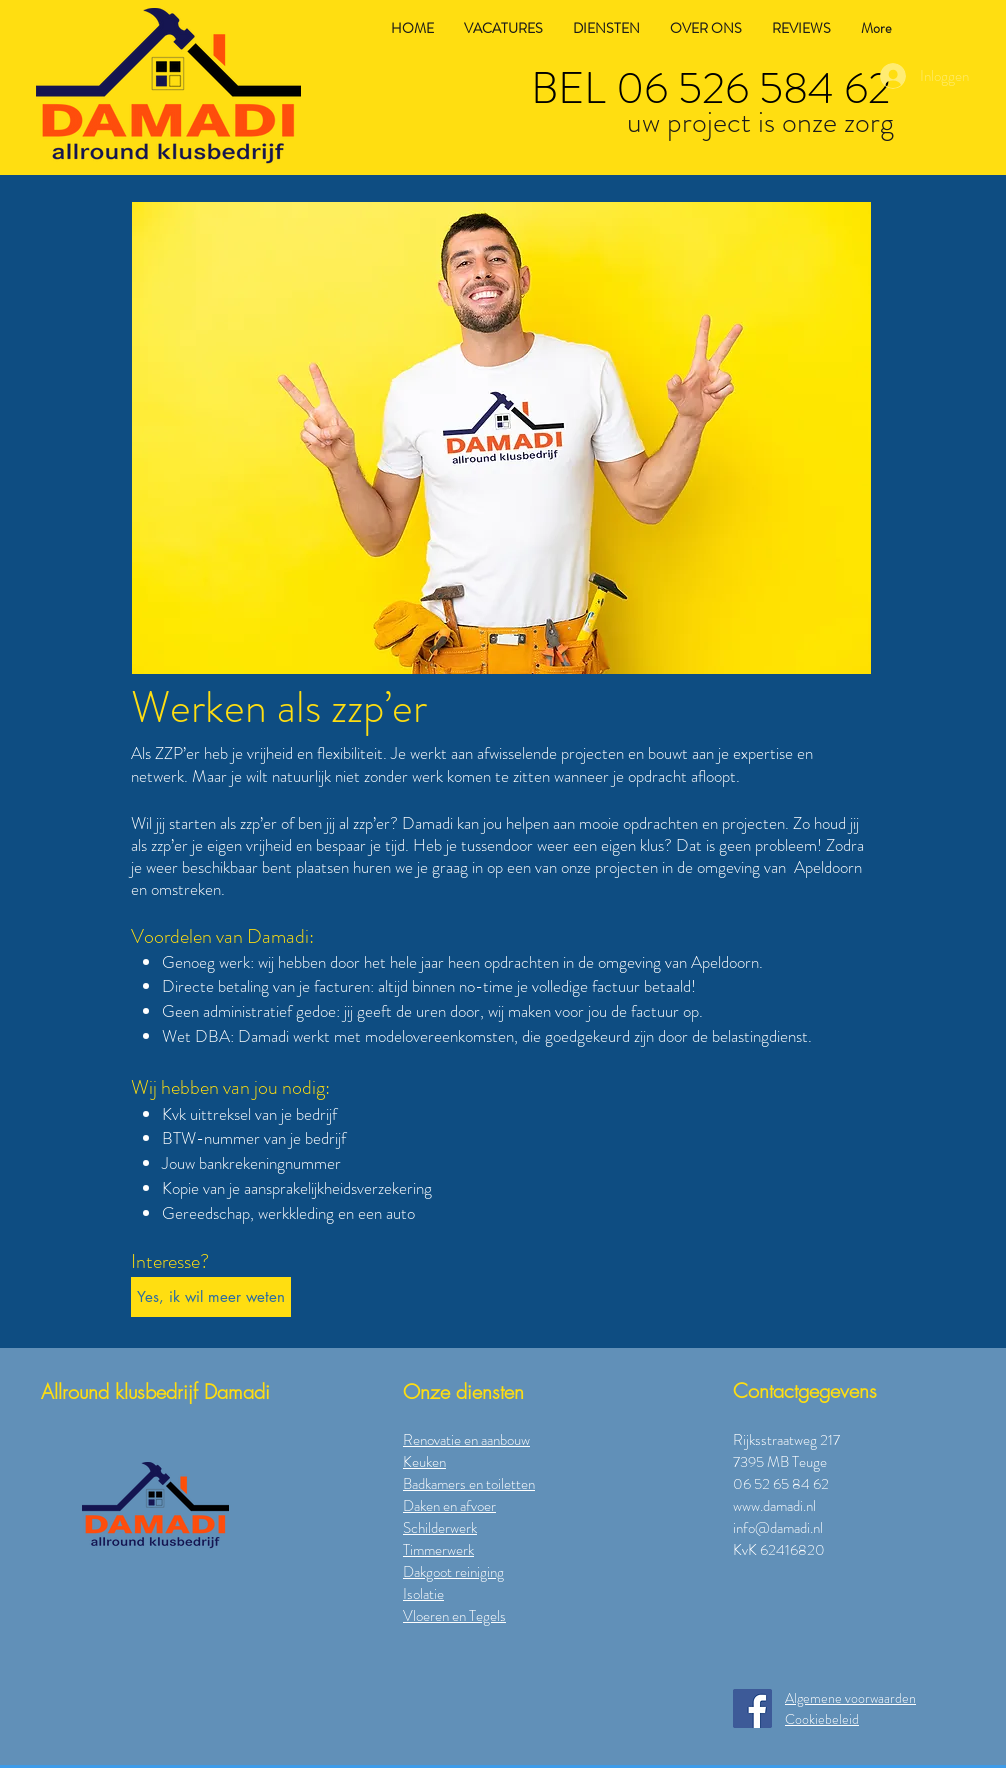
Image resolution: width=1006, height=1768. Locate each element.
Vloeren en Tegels (454, 1616)
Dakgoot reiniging (453, 1572)
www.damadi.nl (774, 1506)
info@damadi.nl (778, 1528)
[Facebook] (752, 1708)
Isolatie (423, 1594)
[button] (501, 438)
